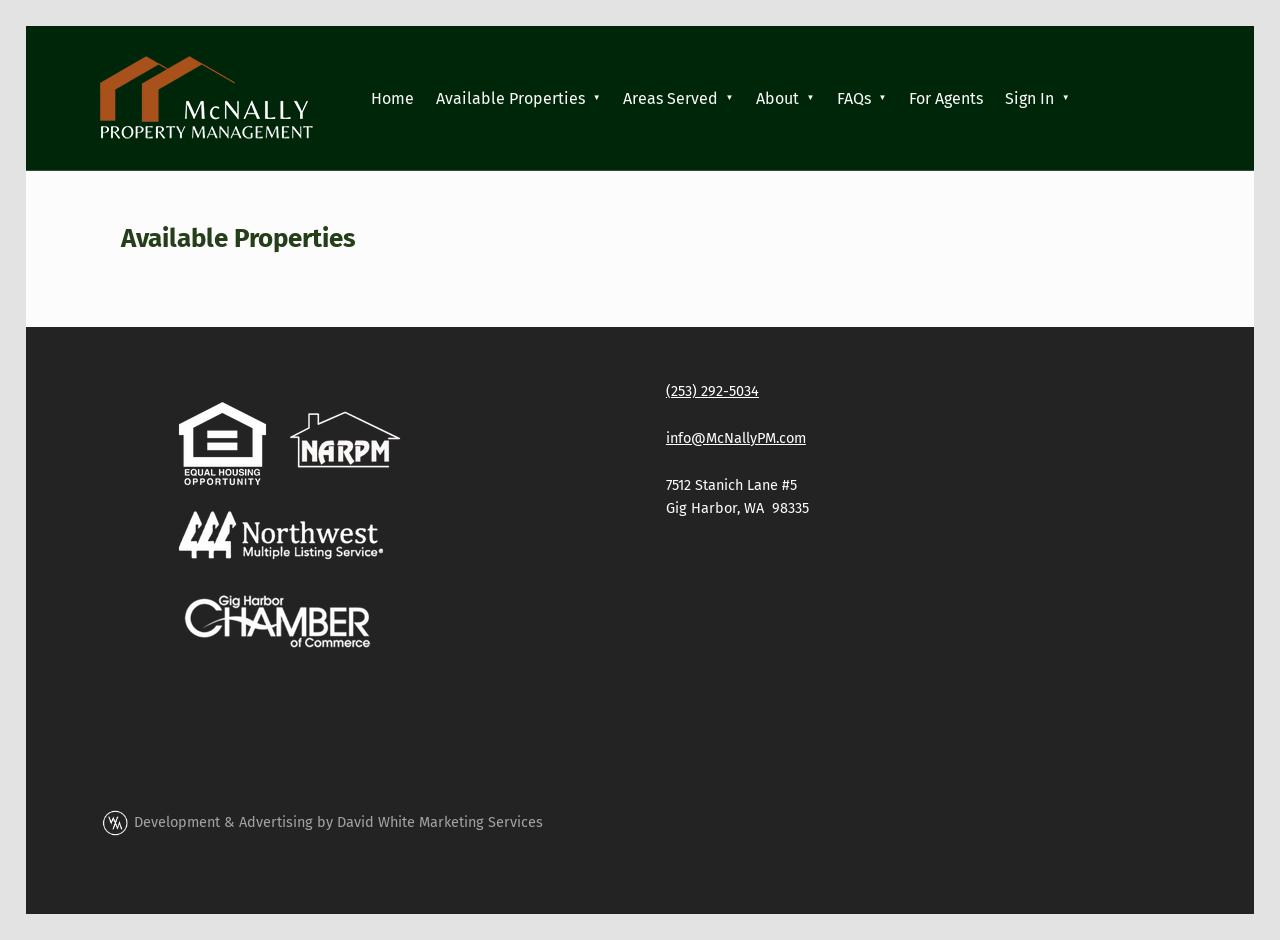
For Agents (946, 98)
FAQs (854, 98)
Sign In (1029, 98)
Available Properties (510, 98)
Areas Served (670, 98)
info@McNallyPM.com (736, 438)
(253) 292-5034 (712, 391)
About (777, 98)
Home (392, 98)
